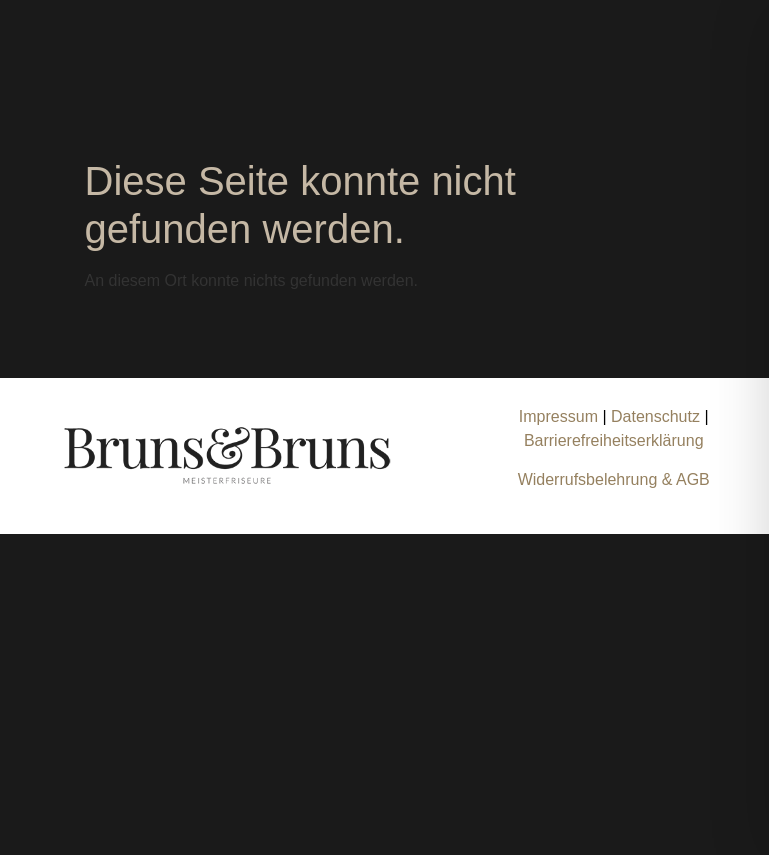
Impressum (558, 416)
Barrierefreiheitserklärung (614, 440)
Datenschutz (657, 416)
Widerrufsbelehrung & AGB (614, 479)
